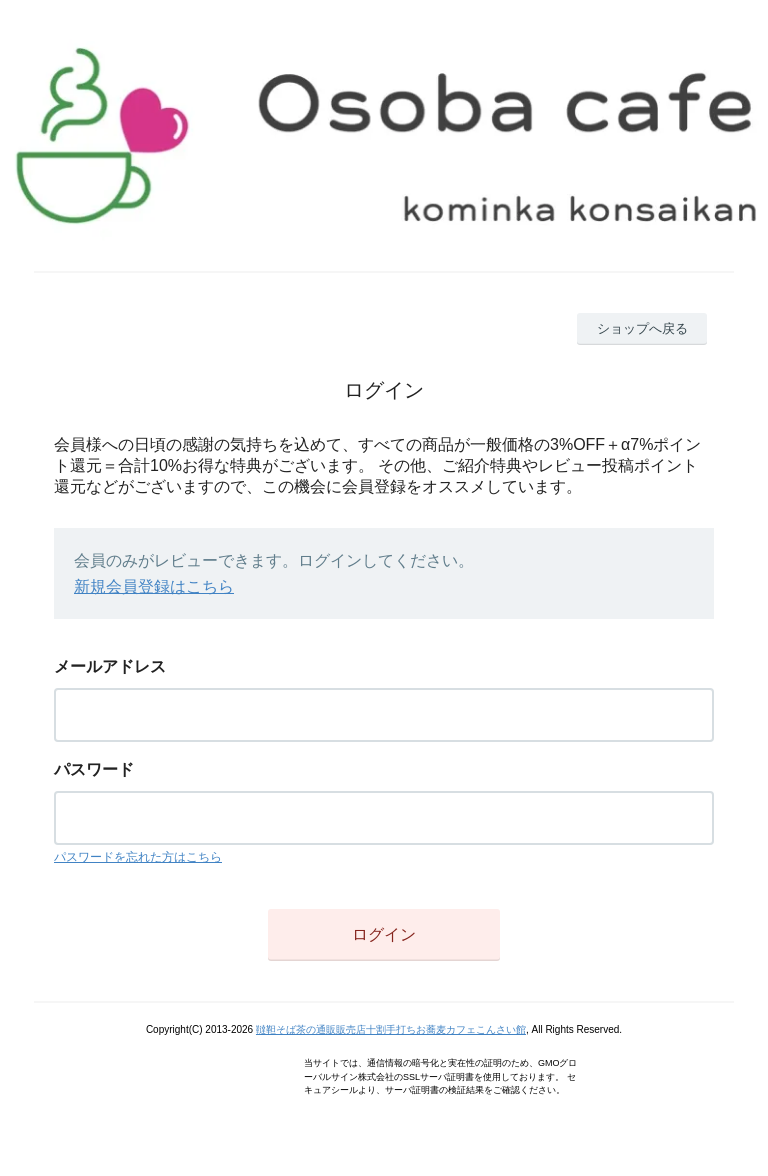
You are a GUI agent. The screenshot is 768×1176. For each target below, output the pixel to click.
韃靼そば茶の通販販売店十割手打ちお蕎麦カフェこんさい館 (391, 1029)
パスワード (94, 769)
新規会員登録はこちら (154, 586)
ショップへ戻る (642, 328)
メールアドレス (110, 666)
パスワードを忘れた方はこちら (138, 857)
